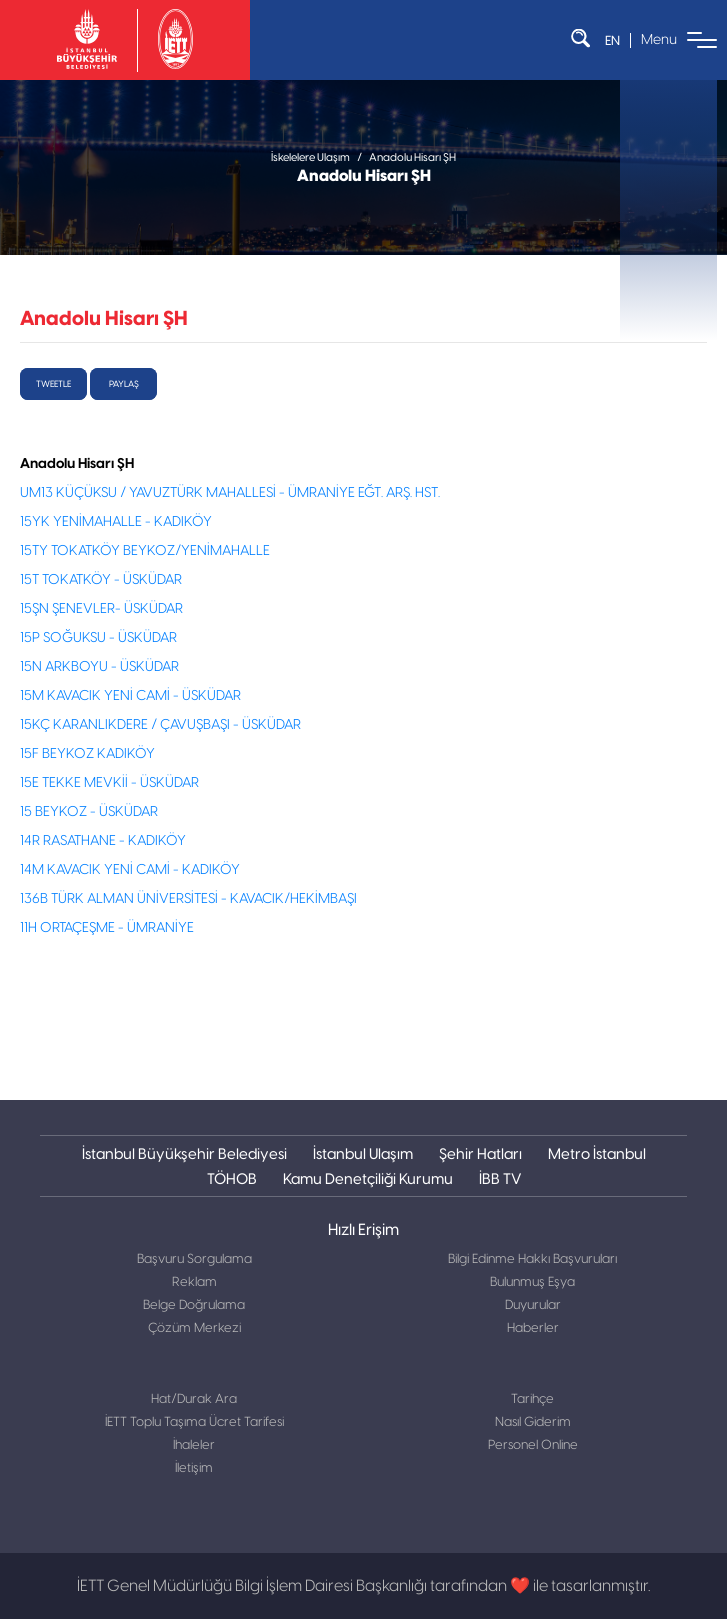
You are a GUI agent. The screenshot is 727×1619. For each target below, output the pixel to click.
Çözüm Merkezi (194, 1328)
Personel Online (533, 1445)
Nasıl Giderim (533, 1422)
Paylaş (124, 384)
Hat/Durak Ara (194, 1399)
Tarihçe (532, 1399)
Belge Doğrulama (194, 1305)
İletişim (194, 1468)
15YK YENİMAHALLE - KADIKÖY (116, 522)
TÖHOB (232, 1178)
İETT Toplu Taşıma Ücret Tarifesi (194, 1422)
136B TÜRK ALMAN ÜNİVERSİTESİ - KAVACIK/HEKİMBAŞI (188, 899)
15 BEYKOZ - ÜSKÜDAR (89, 812)
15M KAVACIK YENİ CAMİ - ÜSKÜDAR (130, 696)
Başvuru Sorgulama (194, 1259)
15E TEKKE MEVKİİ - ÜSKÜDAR (109, 783)
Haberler (533, 1328)
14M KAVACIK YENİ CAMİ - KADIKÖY (130, 870)
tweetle (53, 384)
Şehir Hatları (480, 1153)
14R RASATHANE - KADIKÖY (103, 841)
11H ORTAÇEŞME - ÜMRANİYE (107, 928)
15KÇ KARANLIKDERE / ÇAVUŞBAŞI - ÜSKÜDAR (160, 725)
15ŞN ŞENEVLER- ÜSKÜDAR (101, 609)
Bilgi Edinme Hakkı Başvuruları (532, 1259)
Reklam (194, 1282)
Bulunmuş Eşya (532, 1282)
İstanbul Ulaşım (363, 1153)
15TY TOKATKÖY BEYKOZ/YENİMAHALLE (145, 551)
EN (612, 40)
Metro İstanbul (597, 1153)
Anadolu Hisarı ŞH (412, 157)
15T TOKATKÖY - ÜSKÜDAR (101, 580)
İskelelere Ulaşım (310, 157)
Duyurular (533, 1305)
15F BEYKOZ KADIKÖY (87, 754)
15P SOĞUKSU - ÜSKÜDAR (98, 638)
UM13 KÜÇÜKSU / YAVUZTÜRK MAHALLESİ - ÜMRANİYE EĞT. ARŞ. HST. (230, 493)
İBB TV (500, 1178)
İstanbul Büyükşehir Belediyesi (184, 1153)
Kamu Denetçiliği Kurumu (368, 1178)
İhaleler (194, 1445)
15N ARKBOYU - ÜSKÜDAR (99, 667)
